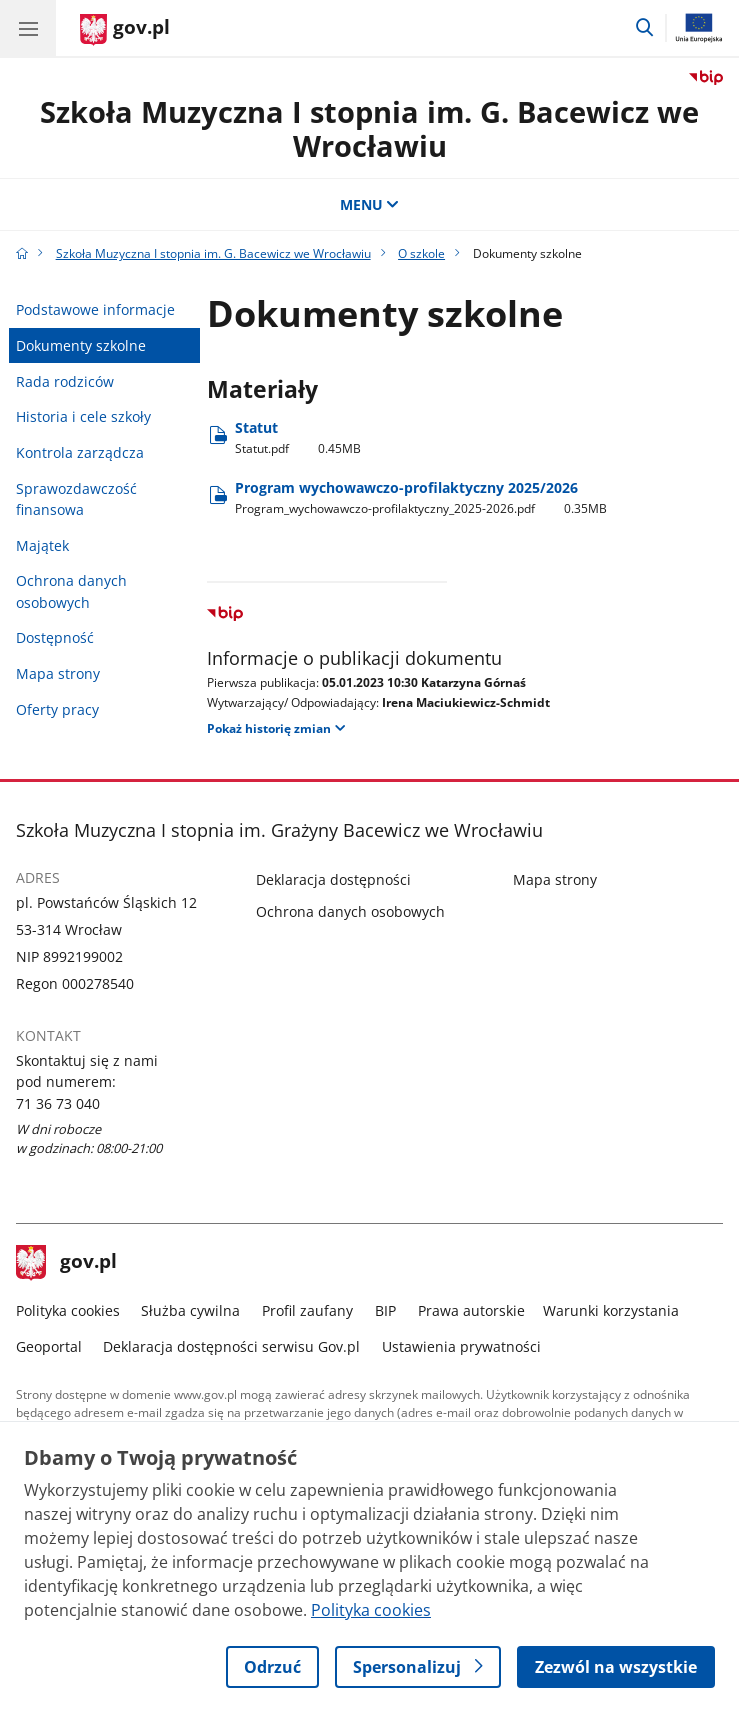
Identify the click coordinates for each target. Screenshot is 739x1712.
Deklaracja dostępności (333, 879)
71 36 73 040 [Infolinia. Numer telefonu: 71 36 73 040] (58, 1103)
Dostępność (55, 637)
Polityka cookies (68, 1310)
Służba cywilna (190, 1310)
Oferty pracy (57, 709)
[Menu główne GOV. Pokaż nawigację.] (28, 28)
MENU (370, 204)
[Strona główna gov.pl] (125, 30)
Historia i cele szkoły (83, 416)
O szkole (421, 253)
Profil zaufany (307, 1310)
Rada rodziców (65, 381)
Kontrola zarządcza (80, 452)
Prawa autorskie (471, 1310)
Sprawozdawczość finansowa (76, 499)
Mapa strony (58, 673)
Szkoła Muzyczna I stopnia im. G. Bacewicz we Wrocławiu (369, 129)
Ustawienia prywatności (461, 1346)
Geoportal (49, 1346)
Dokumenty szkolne (81, 345)
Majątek (42, 545)
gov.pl (67, 1263)
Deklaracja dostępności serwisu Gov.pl (231, 1346)
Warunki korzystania (611, 1310)
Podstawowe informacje (95, 309)
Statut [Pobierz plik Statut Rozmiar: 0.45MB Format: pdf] (298, 437)
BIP (385, 1310)
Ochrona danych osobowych (71, 591)
